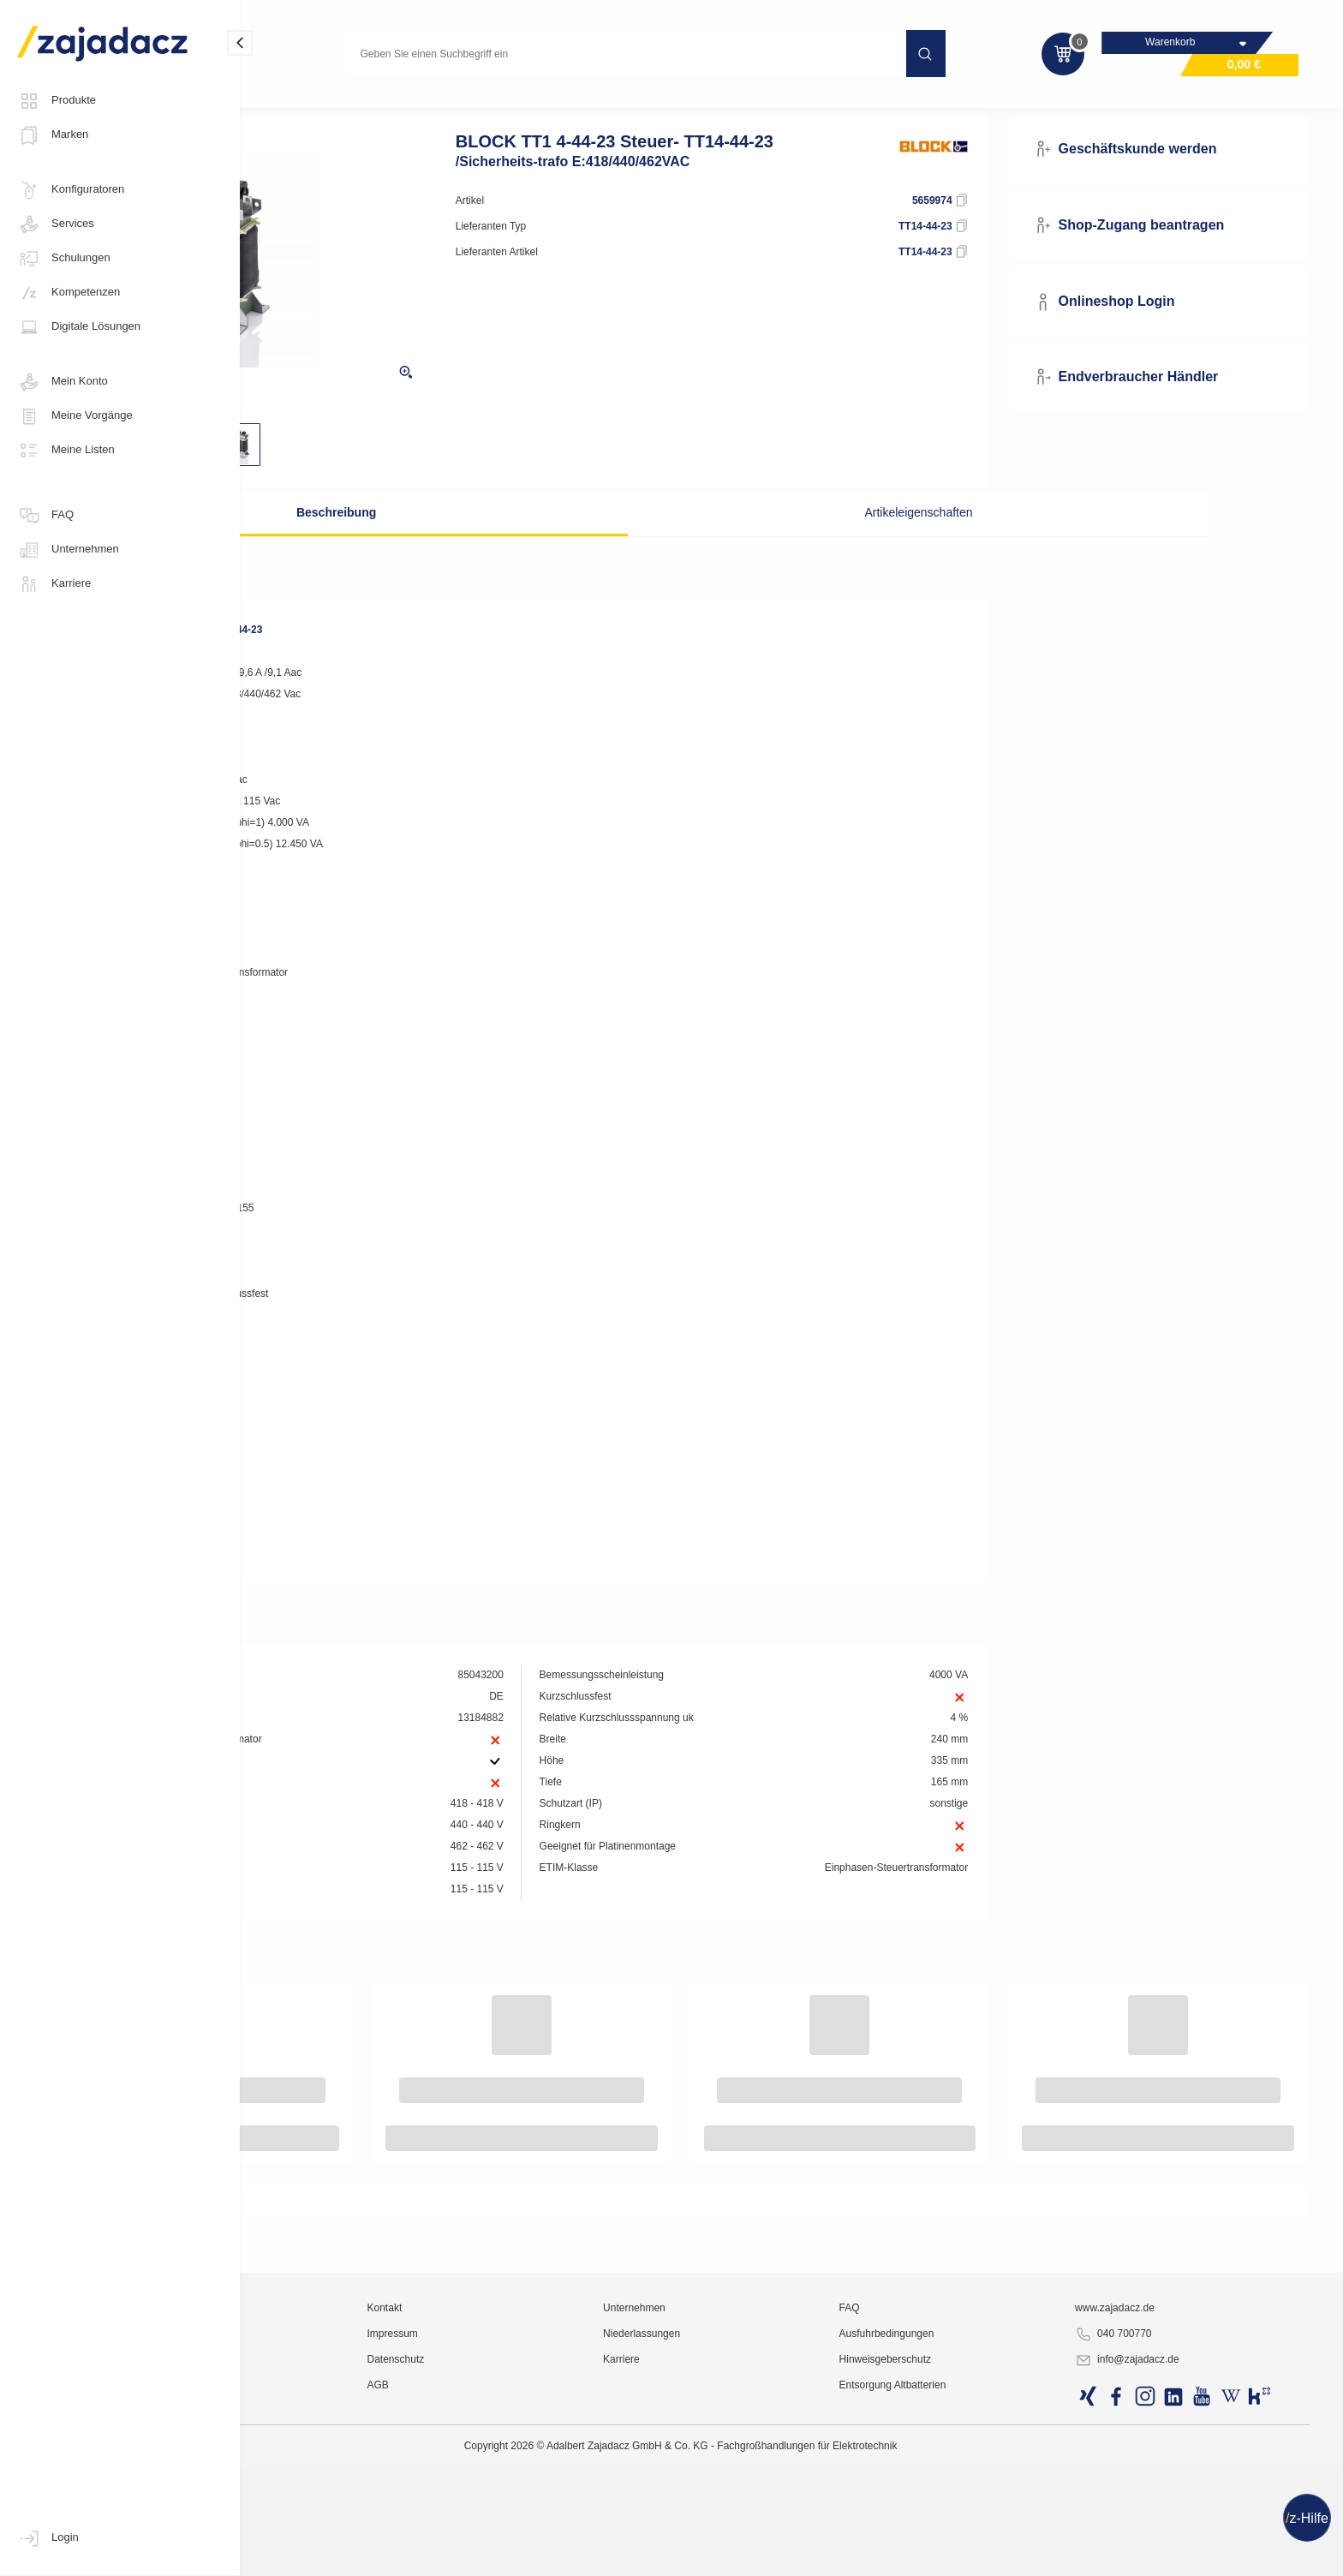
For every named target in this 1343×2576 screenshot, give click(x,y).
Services (55, 224)
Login (48, 2538)
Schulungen (63, 259)
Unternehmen (68, 550)
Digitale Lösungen (78, 327)
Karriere (54, 584)
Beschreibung (462, 544)
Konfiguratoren (70, 190)
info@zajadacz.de (1171, 2555)
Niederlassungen (765, 2529)
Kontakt (547, 2503)
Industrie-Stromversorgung (433, 106)
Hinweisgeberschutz (969, 2555)
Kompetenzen (68, 293)
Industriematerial (305, 106)
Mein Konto (62, 382)
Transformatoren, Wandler (582, 106)
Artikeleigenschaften (853, 544)
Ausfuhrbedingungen (970, 2529)
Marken (52, 135)
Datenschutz (559, 2555)
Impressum (555, 2529)
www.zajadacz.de (1159, 2503)
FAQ (45, 516)
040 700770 (1157, 2529)
